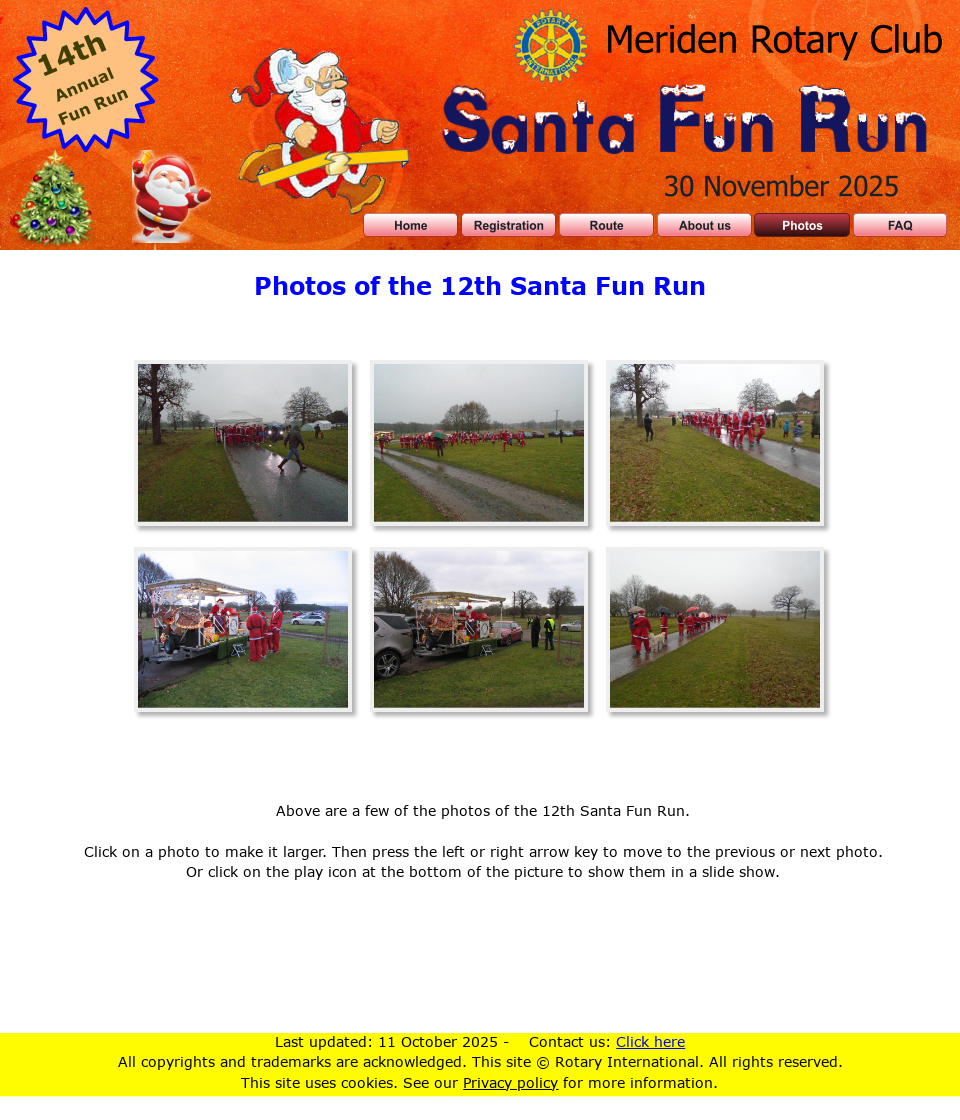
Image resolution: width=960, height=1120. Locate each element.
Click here (650, 1041)
